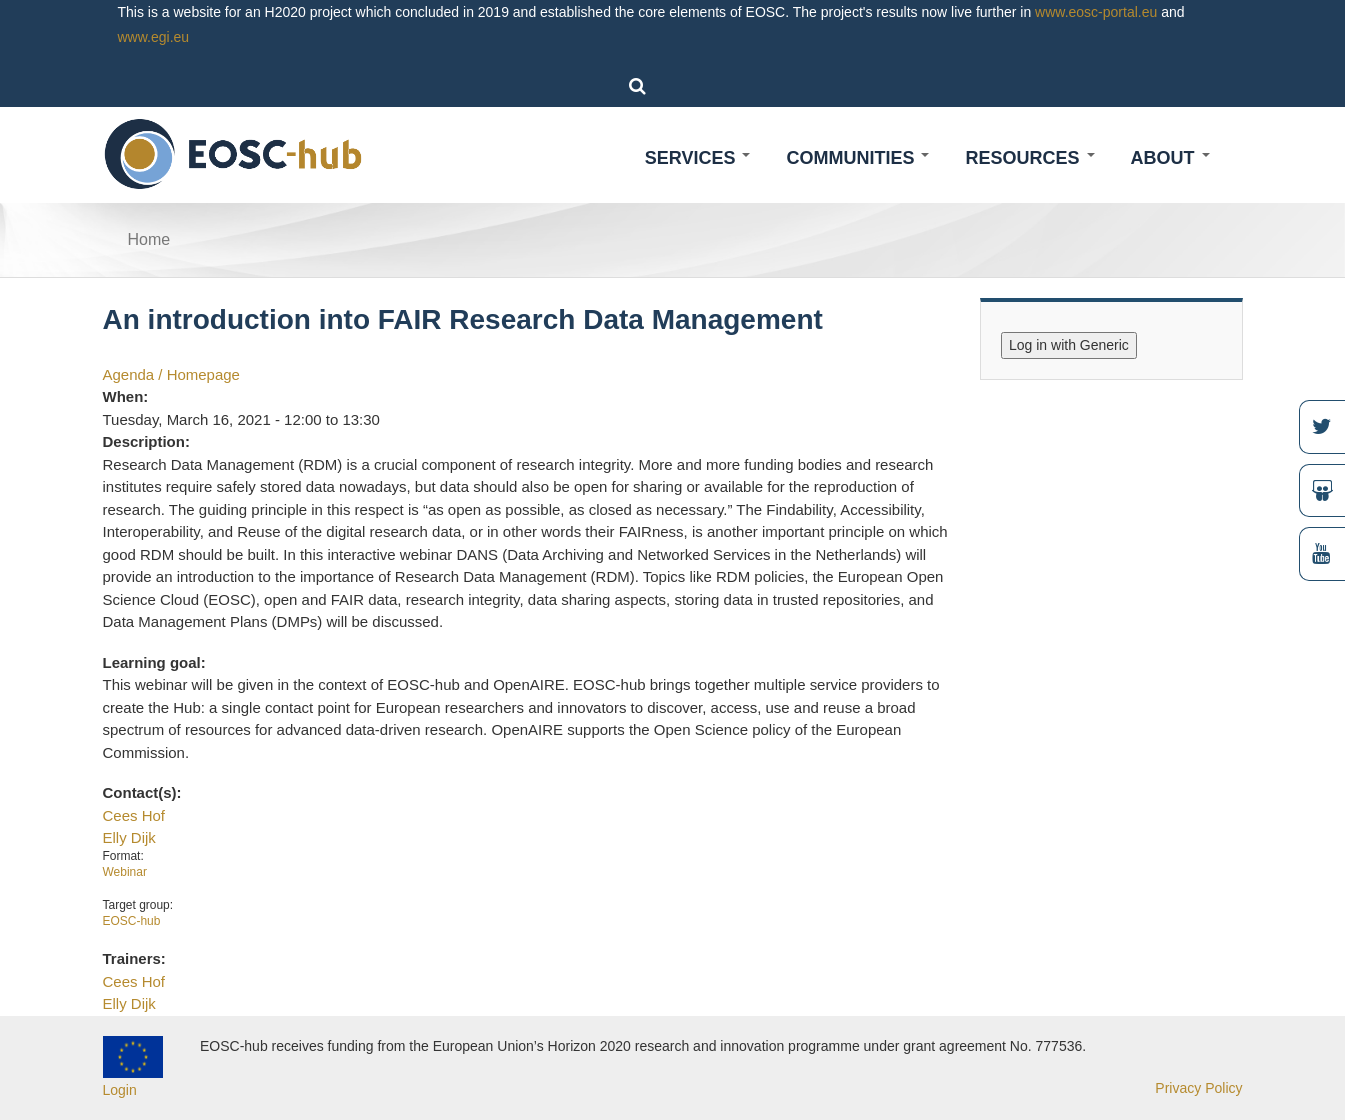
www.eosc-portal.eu (1096, 12)
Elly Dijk (129, 837)
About (1170, 158)
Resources (1029, 158)
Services (698, 158)
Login (120, 1090)
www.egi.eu (154, 37)
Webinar (125, 872)
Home (149, 239)
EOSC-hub (132, 921)
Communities (857, 158)
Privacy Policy (1198, 1088)
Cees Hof (134, 815)
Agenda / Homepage (171, 374)
